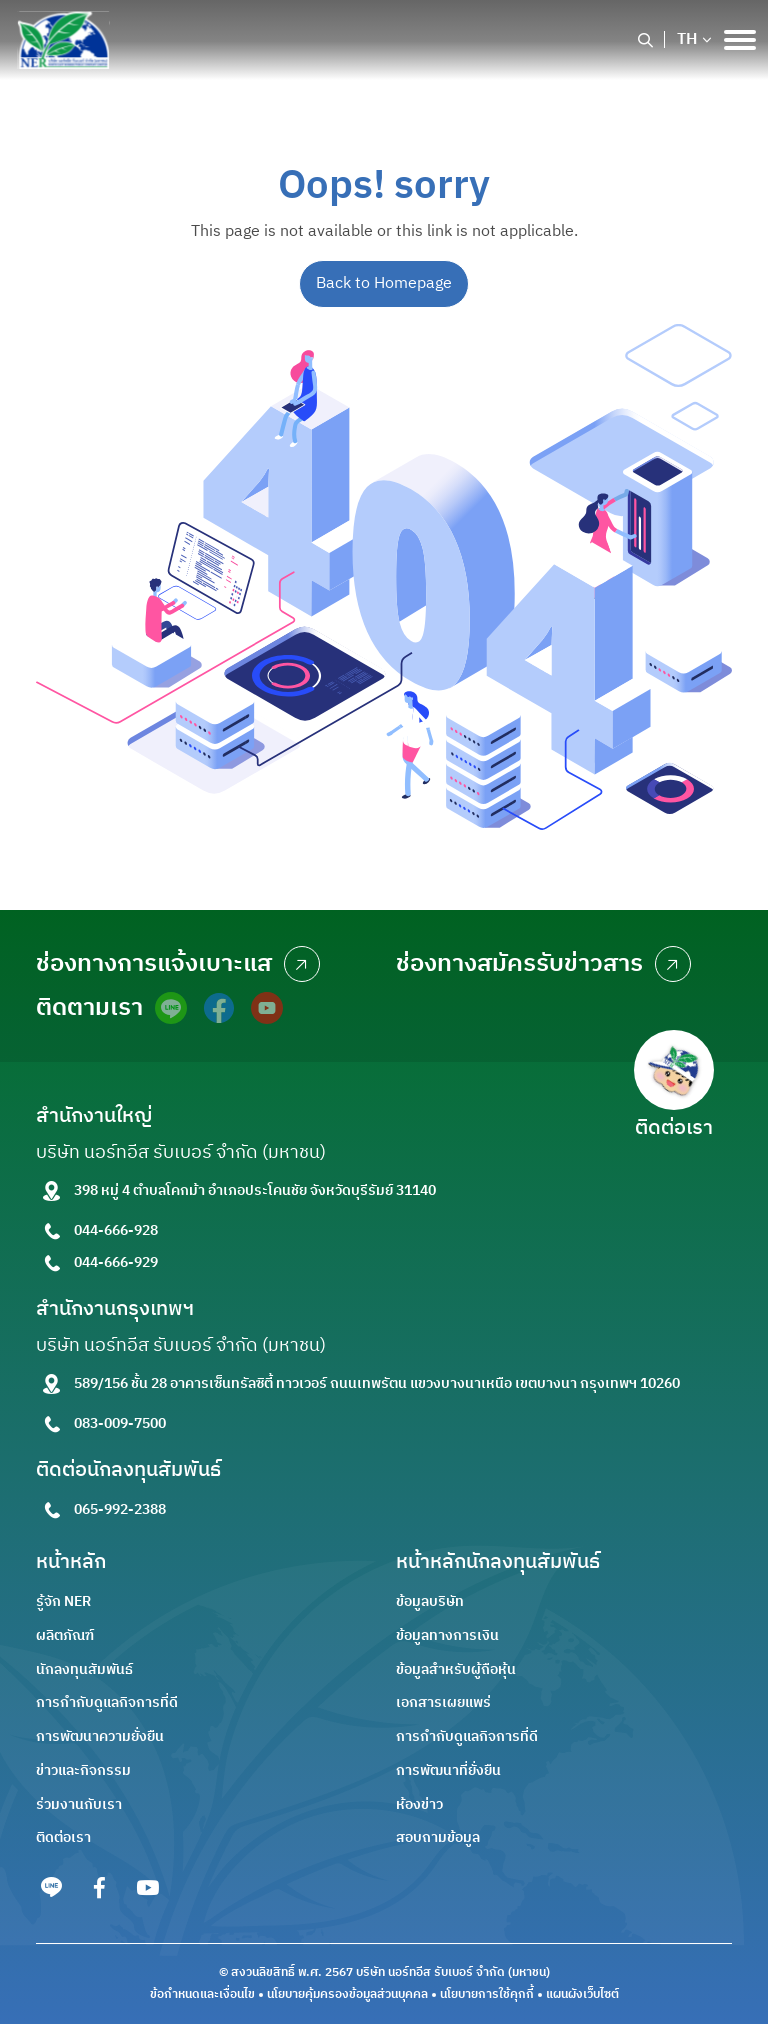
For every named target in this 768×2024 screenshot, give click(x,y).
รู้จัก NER (63, 1601)
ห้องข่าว (419, 1804)
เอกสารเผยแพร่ (443, 1702)
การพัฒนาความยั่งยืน (100, 1736)
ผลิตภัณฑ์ (65, 1635)
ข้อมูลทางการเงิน (447, 1635)
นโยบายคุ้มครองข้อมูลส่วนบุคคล (347, 1995)
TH (687, 40)
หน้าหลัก (71, 1562)
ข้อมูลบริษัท (430, 1601)
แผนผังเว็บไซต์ (582, 1995)
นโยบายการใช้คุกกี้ (487, 1995)
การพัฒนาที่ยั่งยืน (448, 1770)
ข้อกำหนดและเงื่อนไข (202, 1995)
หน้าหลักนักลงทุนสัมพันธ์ (498, 1562)
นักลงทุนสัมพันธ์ (84, 1669)
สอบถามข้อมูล (438, 1837)
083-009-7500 (120, 1423)
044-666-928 (116, 1230)
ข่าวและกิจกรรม (83, 1770)
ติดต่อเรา (63, 1837)
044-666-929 (116, 1262)
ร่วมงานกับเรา (79, 1804)
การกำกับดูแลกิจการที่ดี (107, 1702)
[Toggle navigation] (740, 40)
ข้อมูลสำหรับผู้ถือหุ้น (456, 1669)
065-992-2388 (120, 1509)
